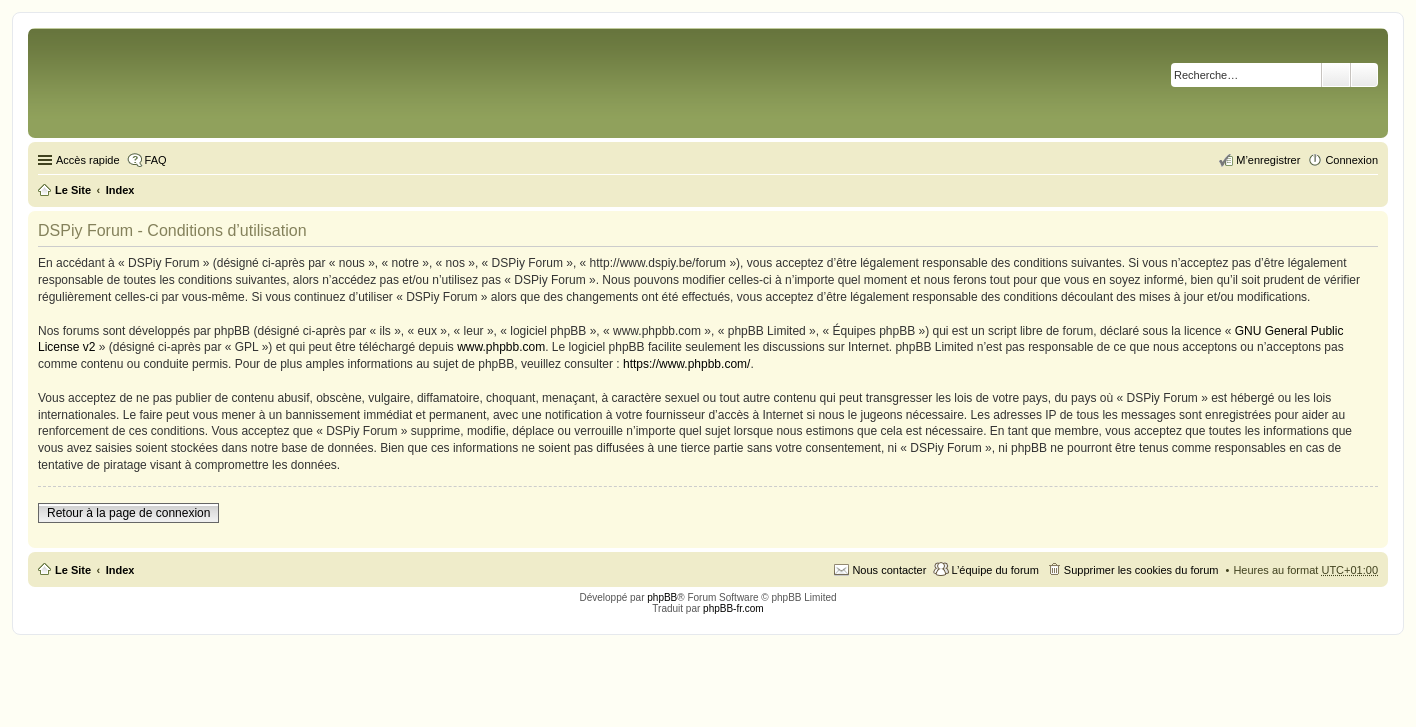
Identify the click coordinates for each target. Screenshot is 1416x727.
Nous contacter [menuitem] (889, 570)
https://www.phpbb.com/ (686, 364)
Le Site (73, 570)
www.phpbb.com (501, 347)
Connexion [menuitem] (1351, 160)
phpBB (662, 597)
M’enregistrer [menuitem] (1268, 160)
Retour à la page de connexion (128, 513)
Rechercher (1336, 75)
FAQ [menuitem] (156, 160)
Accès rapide (88, 160)
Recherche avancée (1364, 75)
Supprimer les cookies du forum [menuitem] (1141, 570)
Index (120, 570)
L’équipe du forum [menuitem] (994, 570)
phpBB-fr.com (733, 608)
